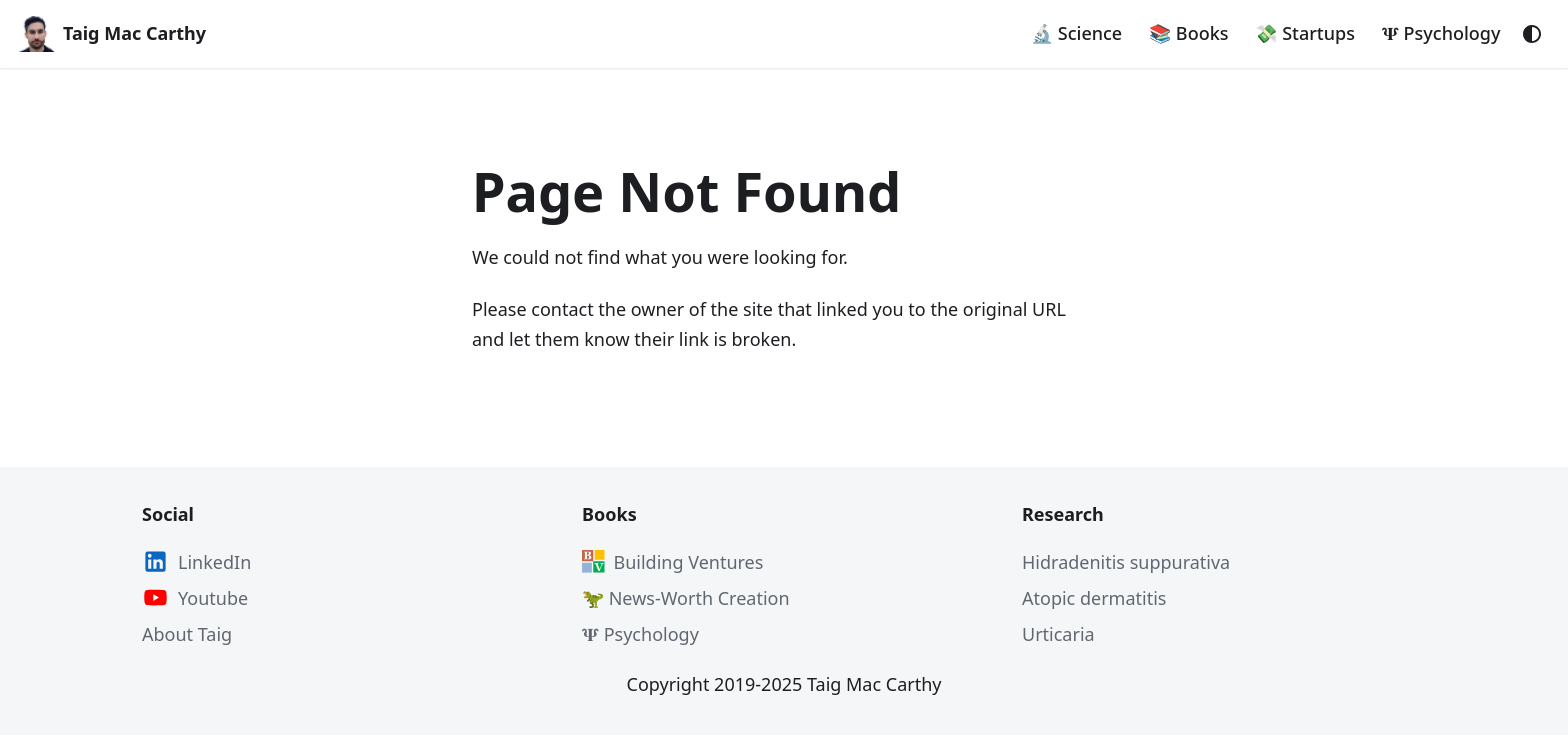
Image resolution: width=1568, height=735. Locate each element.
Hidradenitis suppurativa (1126, 562)
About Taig (187, 634)
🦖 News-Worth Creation (686, 598)
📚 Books (1188, 33)
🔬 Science (1076, 33)
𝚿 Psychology (1441, 33)
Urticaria (1058, 634)
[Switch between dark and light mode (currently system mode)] (1532, 34)
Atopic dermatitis (1094, 598)
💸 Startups (1304, 33)
